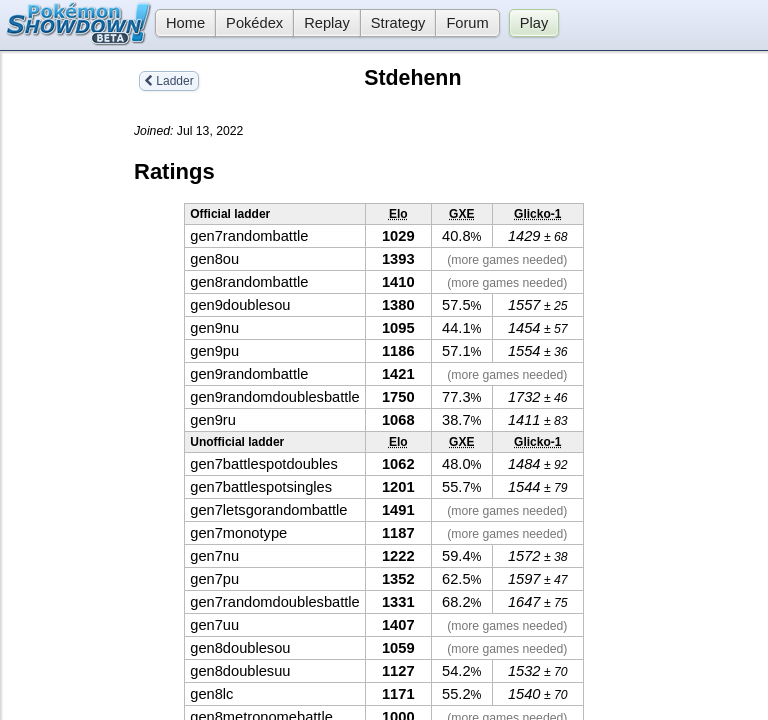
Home (180, 23)
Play (534, 23)
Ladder (169, 81)
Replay (327, 23)
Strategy (398, 23)
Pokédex (254, 23)
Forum (467, 23)
